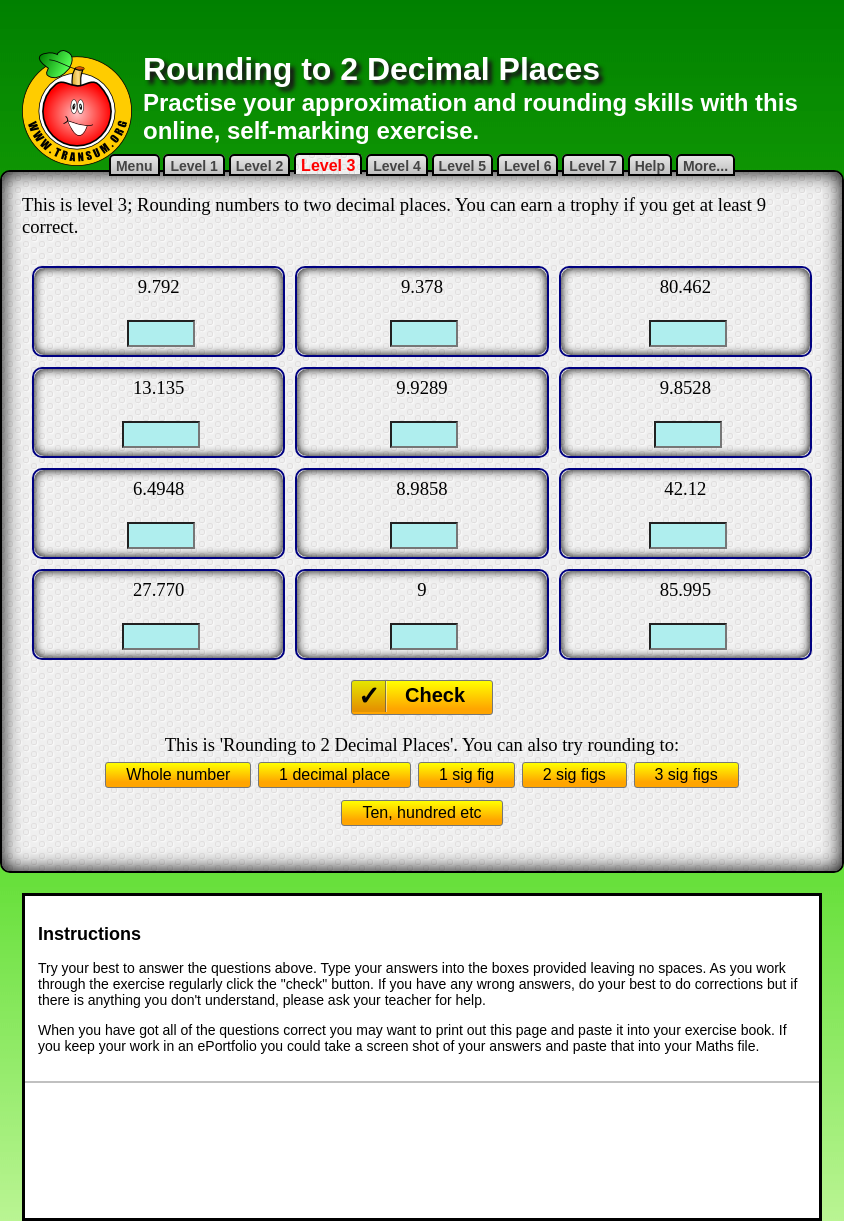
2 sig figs (574, 774)
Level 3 (328, 165)
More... (705, 166)
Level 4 (396, 166)
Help (650, 166)
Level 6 (527, 166)
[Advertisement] (422, 25)
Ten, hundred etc (421, 812)
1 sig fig (466, 774)
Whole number (178, 774)
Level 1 (193, 166)
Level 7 (592, 166)
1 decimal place (334, 774)
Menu (134, 166)
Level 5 (462, 166)
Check (435, 695)
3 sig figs (686, 774)
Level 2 (259, 166)
